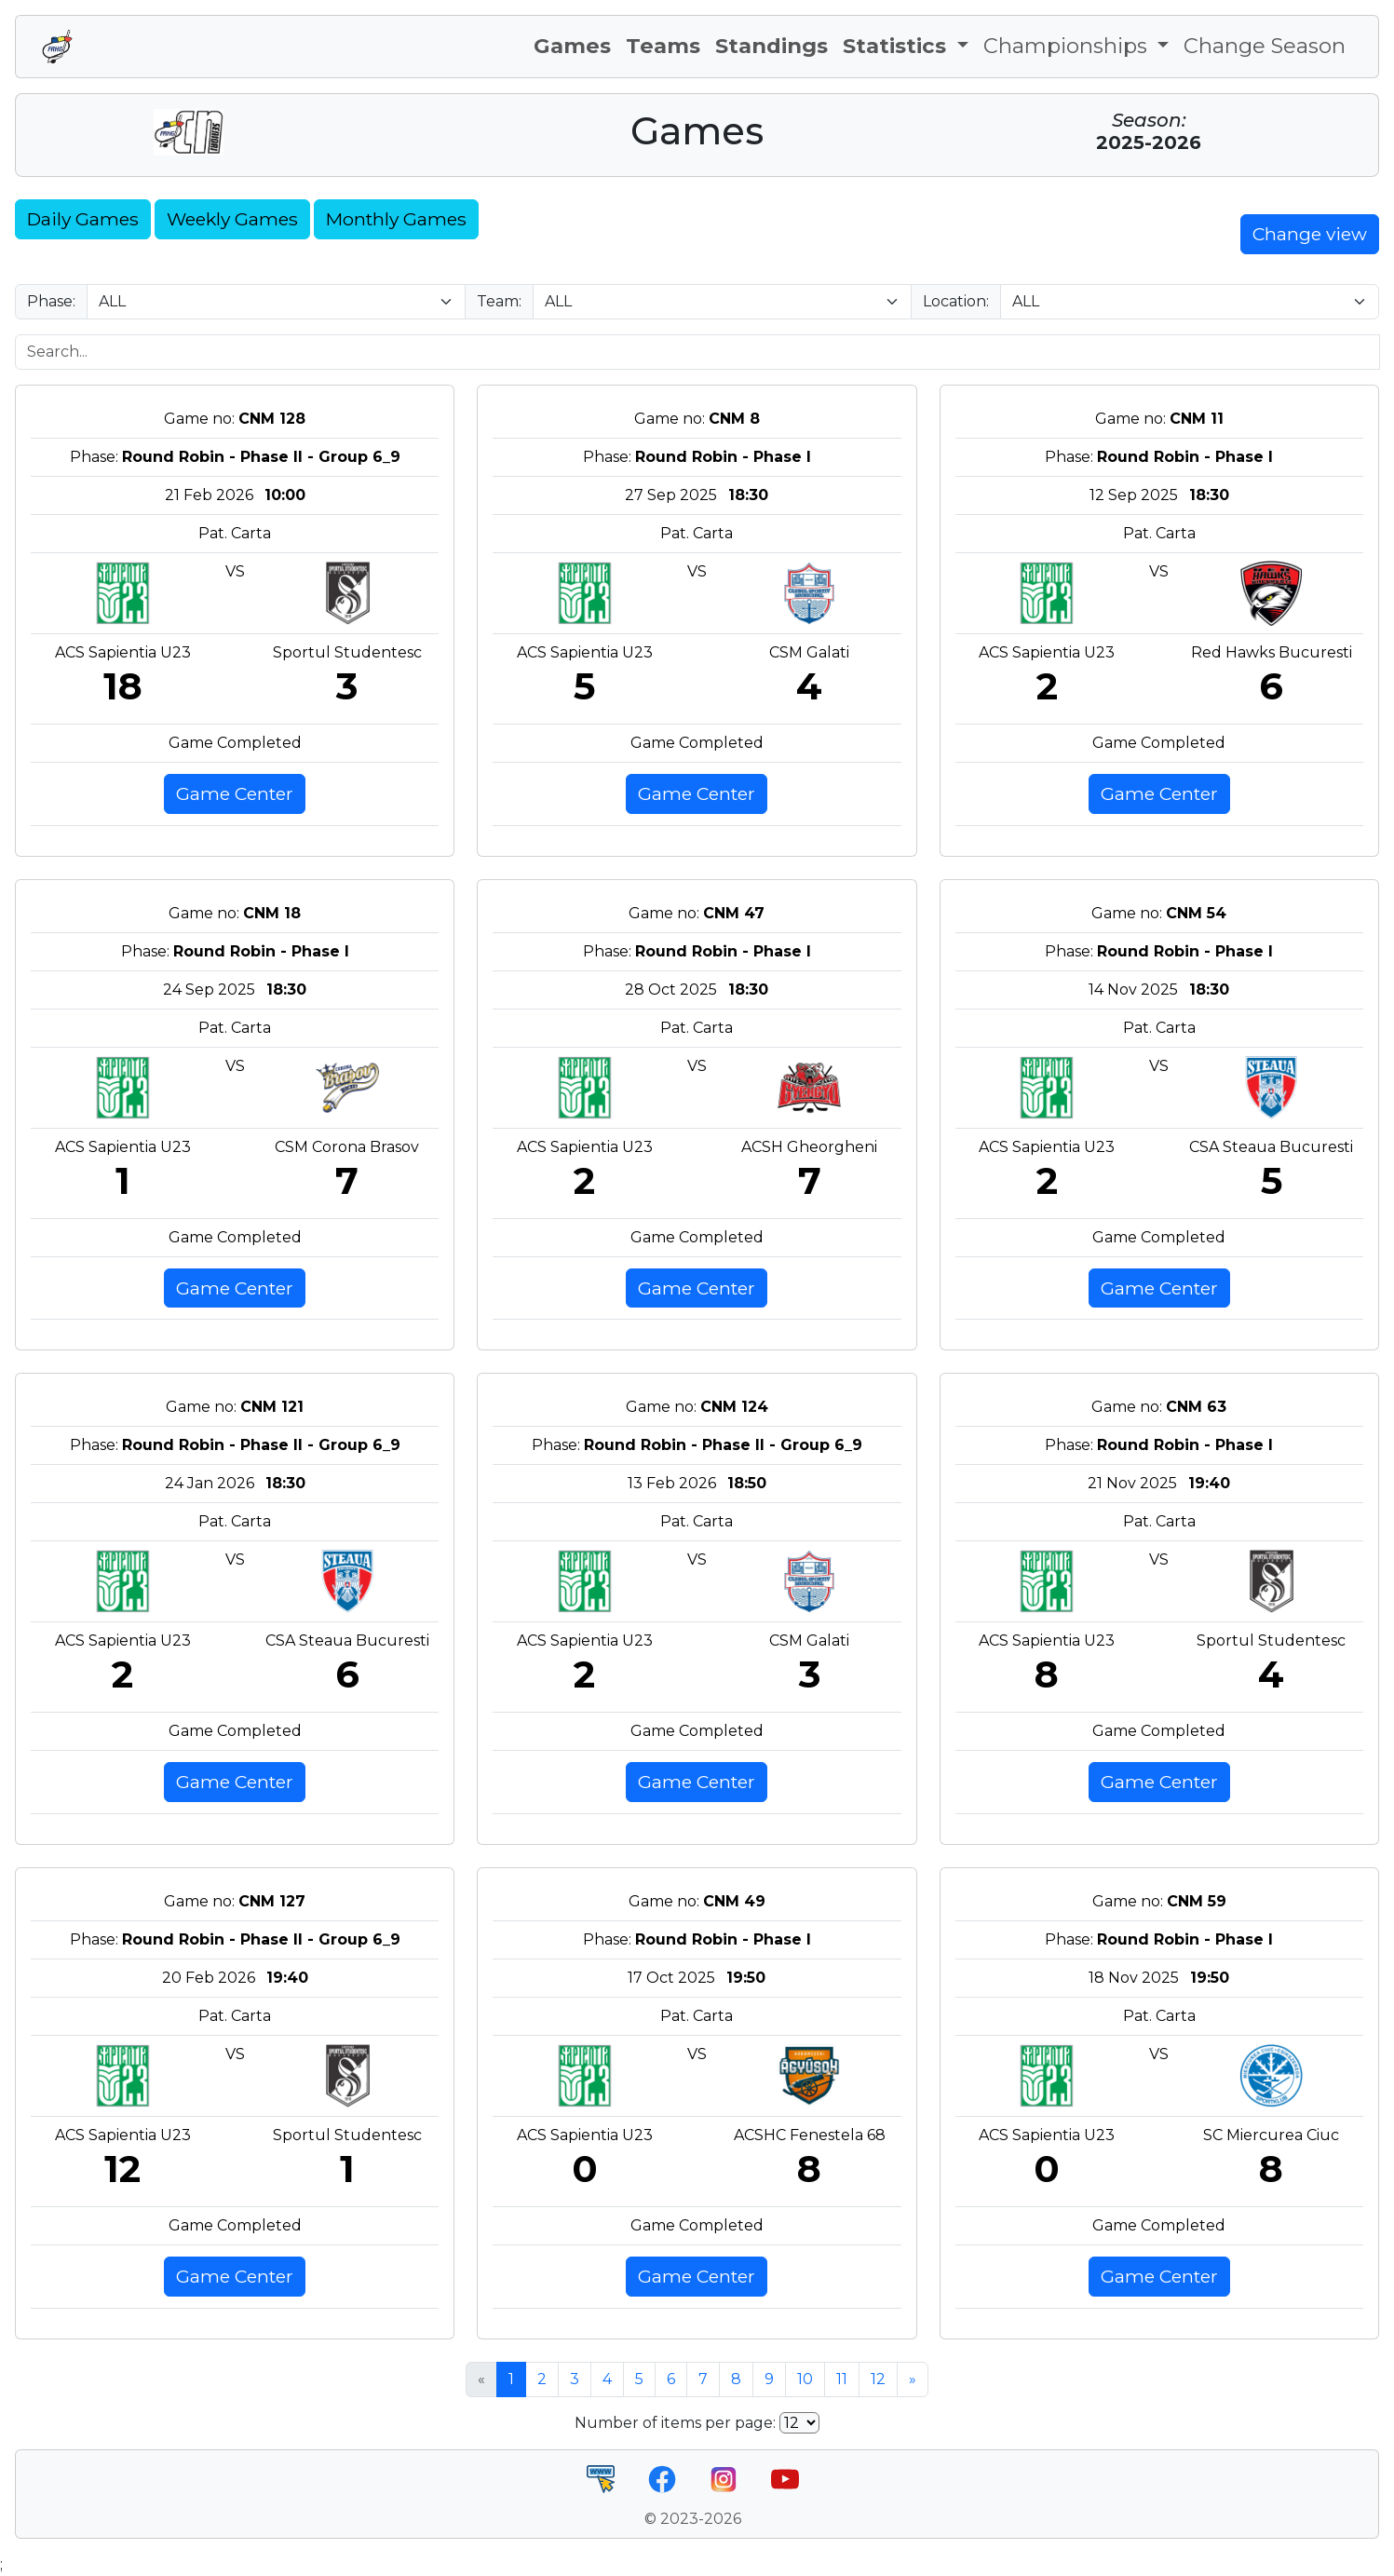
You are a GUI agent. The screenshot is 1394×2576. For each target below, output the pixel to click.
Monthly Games (396, 219)
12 (878, 2379)
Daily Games (83, 219)
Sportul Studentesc (347, 652)
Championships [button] (1068, 46)
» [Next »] (912, 2379)
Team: (499, 301)
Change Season (1265, 46)
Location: (956, 301)
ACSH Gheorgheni (809, 1147)
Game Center (234, 793)
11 (841, 2379)
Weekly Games (232, 219)
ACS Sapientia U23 (123, 652)
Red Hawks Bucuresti (1271, 652)
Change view (1309, 234)
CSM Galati (809, 652)
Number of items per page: (675, 2423)
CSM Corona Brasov (347, 1147)
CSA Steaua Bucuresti (1271, 1147)
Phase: (51, 301)
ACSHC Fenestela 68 (810, 2135)
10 (805, 2379)
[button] (905, 46)
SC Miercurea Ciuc (1271, 2135)
